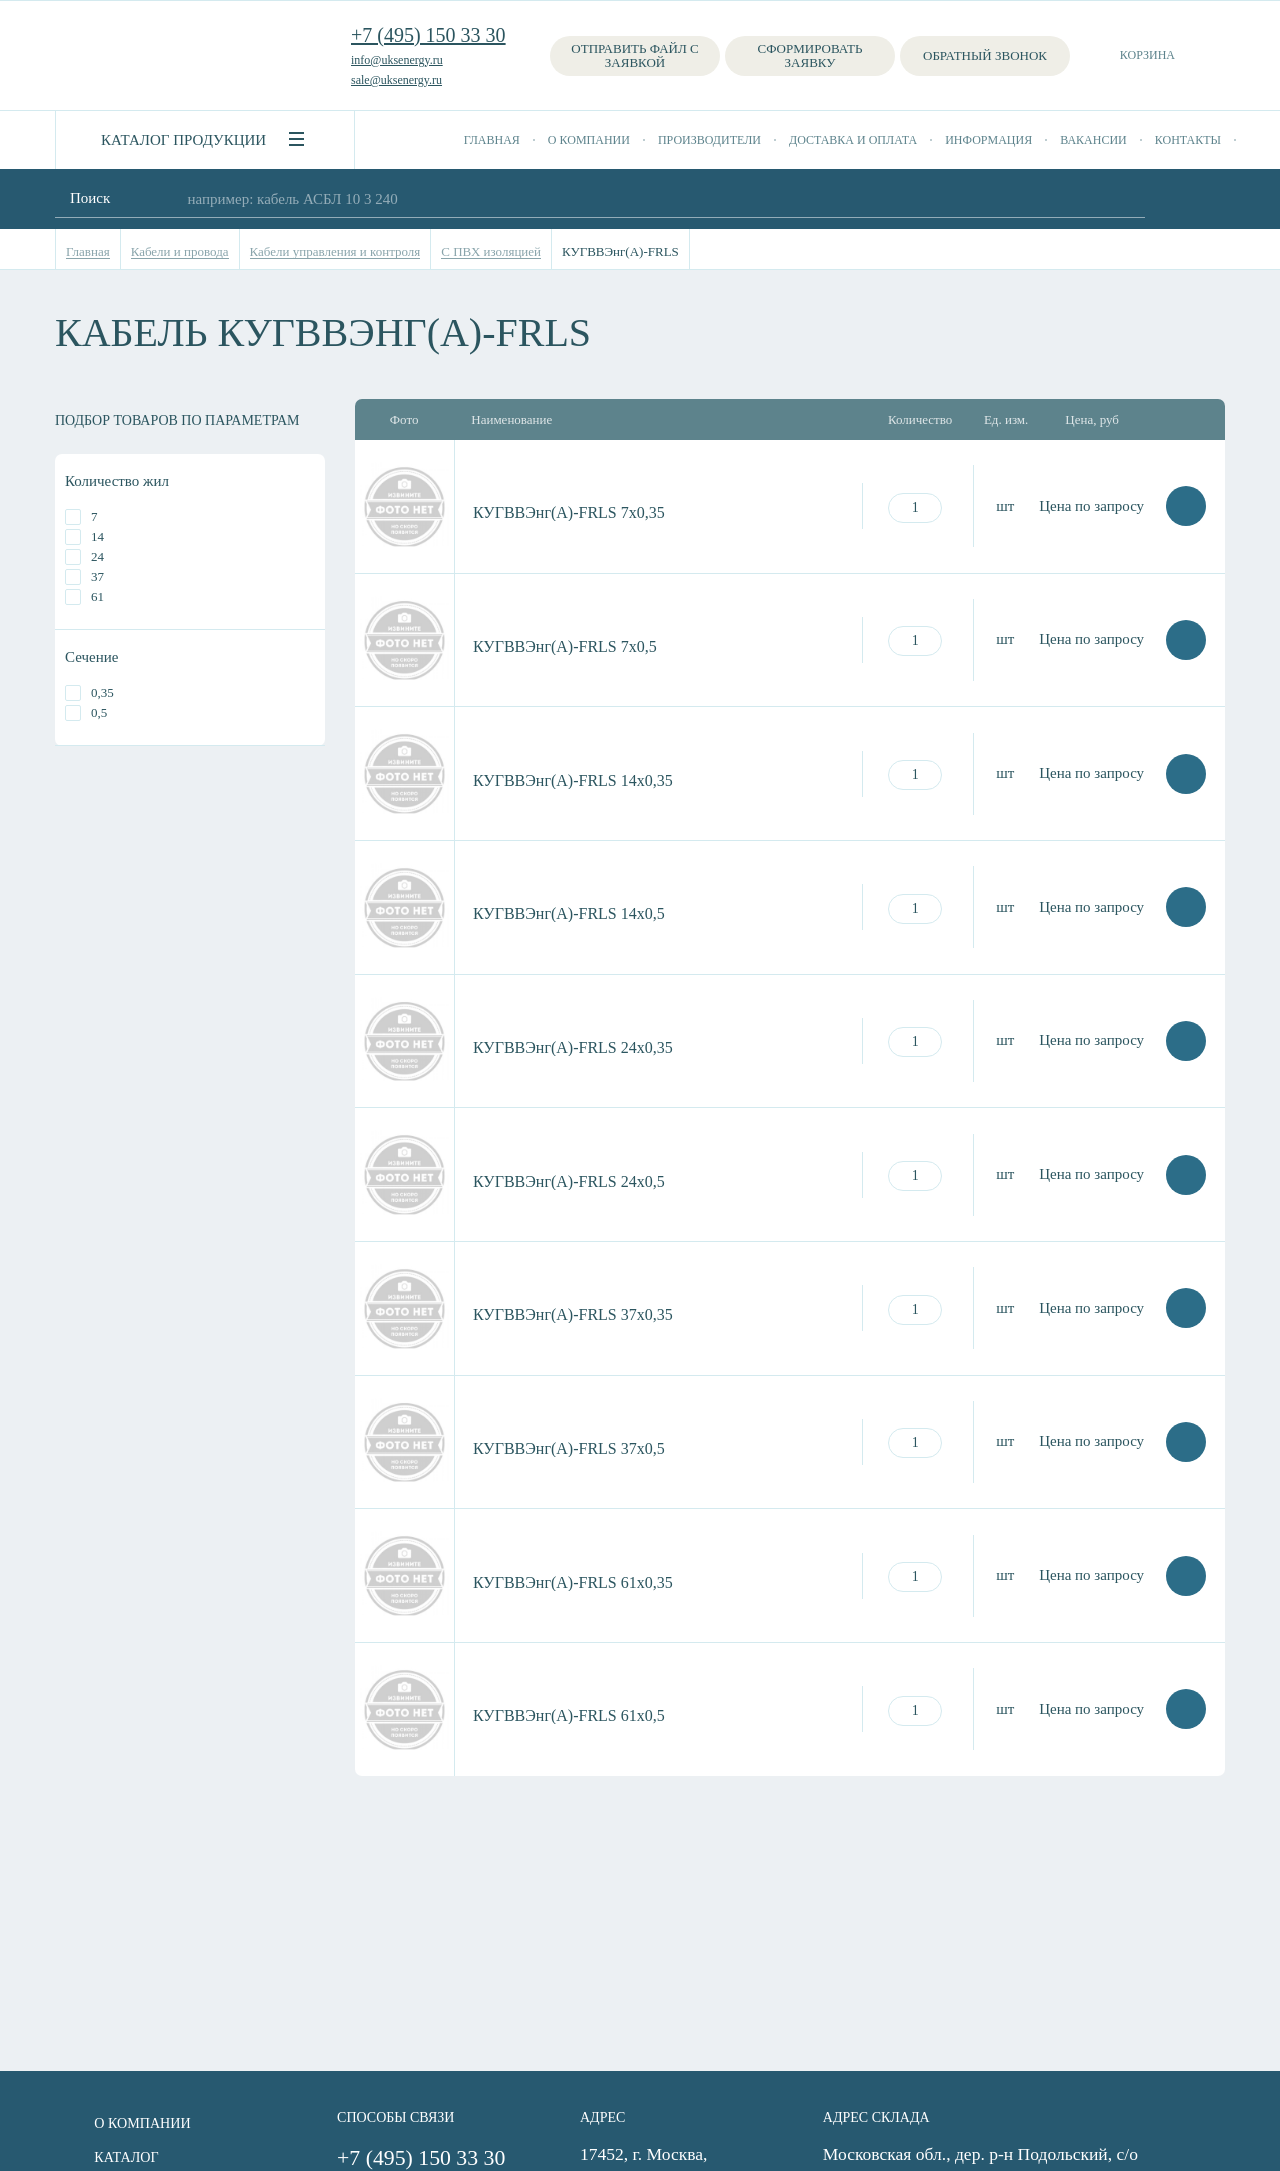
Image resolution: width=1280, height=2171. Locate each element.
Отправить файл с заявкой (634, 55)
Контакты (1188, 140)
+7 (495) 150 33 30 (428, 35)
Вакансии (1093, 140)
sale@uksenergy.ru (396, 80)
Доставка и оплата (853, 140)
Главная (492, 140)
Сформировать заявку (810, 55)
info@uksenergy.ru (397, 60)
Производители (709, 140)
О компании (589, 140)
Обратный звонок (985, 55)
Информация (988, 140)
